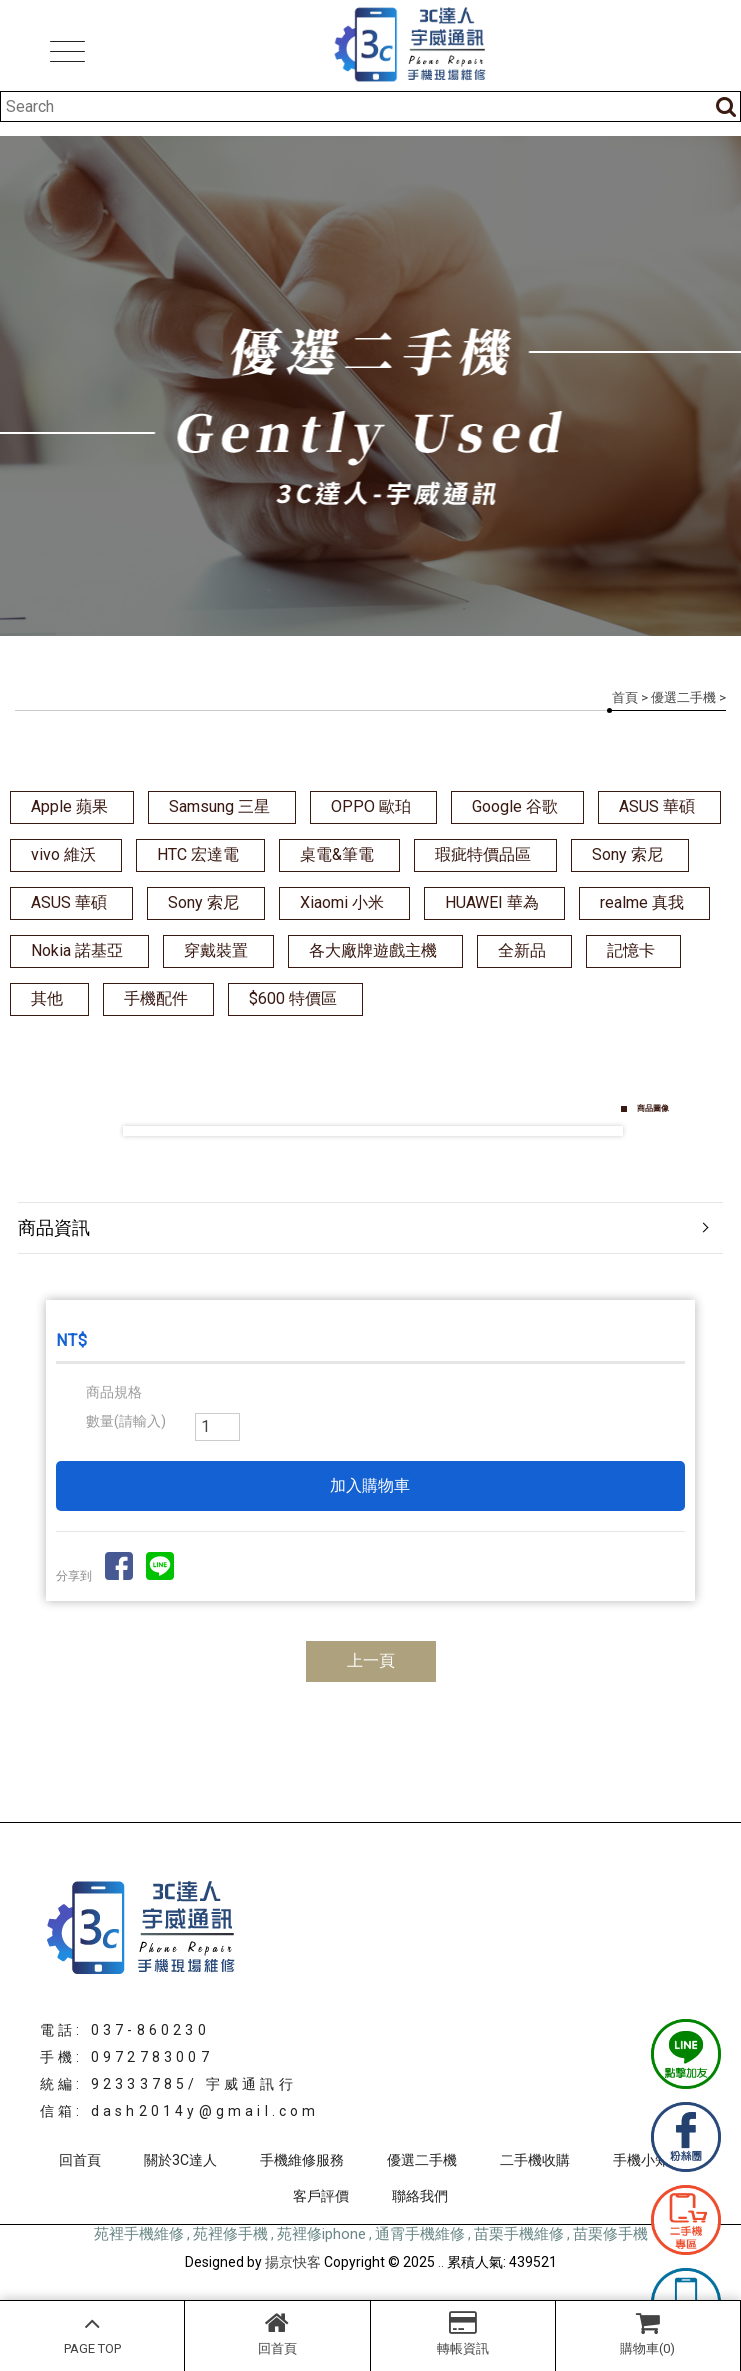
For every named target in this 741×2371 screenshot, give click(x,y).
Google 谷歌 (515, 806)
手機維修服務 (302, 2160)
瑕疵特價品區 (483, 854)
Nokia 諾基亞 (77, 950)
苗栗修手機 (610, 2234)
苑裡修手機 (230, 2234)
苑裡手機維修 (139, 2234)
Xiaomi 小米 (342, 902)
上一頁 (371, 1660)
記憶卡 (631, 950)
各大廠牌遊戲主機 (373, 950)
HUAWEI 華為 (492, 902)
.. (441, 2262)
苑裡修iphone (321, 2234)
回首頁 (277, 2333)
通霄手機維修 (420, 2234)
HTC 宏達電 (198, 854)
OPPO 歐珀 (371, 806)
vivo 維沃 (63, 854)
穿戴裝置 (216, 950)
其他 (47, 998)
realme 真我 (642, 902)
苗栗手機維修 (519, 2234)
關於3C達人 (180, 2160)
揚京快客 (293, 2262)
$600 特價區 (293, 998)
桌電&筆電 (337, 854)
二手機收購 (535, 2160)
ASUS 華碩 (657, 806)
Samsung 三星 (219, 806)
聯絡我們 (420, 2196)
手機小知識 (648, 2160)
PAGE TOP (92, 2333)
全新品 (522, 950)
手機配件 (156, 998)
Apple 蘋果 (69, 806)
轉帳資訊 (463, 2333)
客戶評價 (321, 2196)
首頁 (625, 697)
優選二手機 (683, 697)
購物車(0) (648, 2333)
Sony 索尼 (627, 854)
